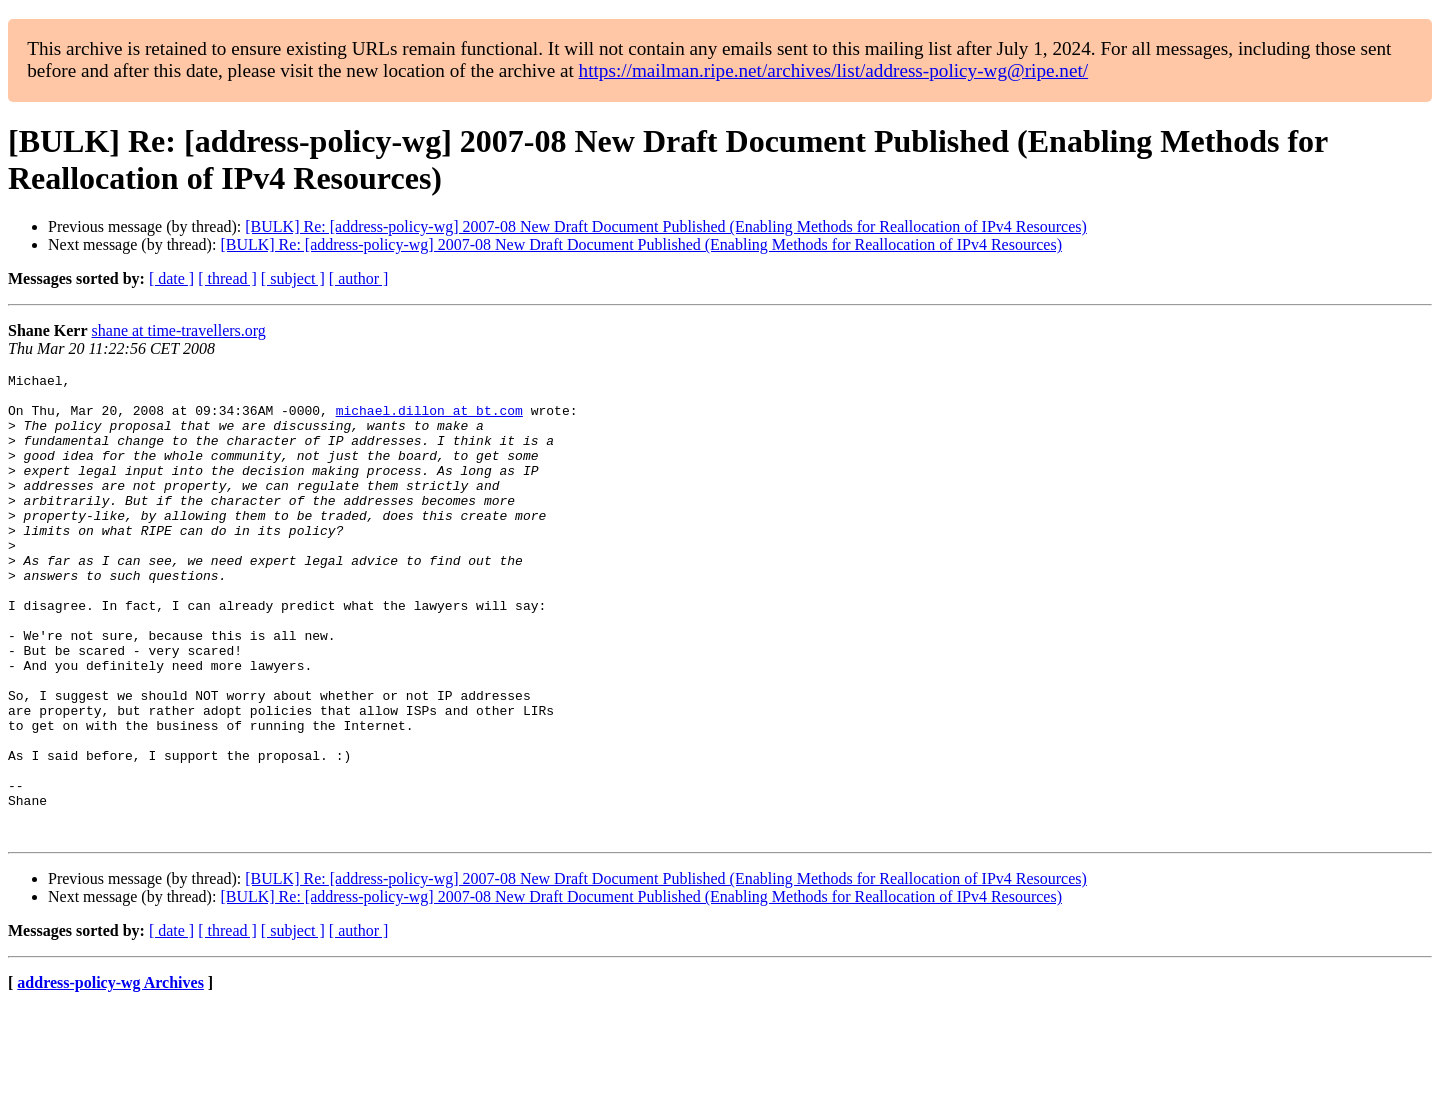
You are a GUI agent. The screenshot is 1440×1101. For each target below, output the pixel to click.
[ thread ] (227, 278)
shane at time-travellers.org (179, 330)
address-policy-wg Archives (110, 1075)
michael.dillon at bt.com (429, 419)
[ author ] (359, 278)
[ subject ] (293, 278)
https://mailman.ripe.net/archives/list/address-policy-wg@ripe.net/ (834, 70)
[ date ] (171, 278)
